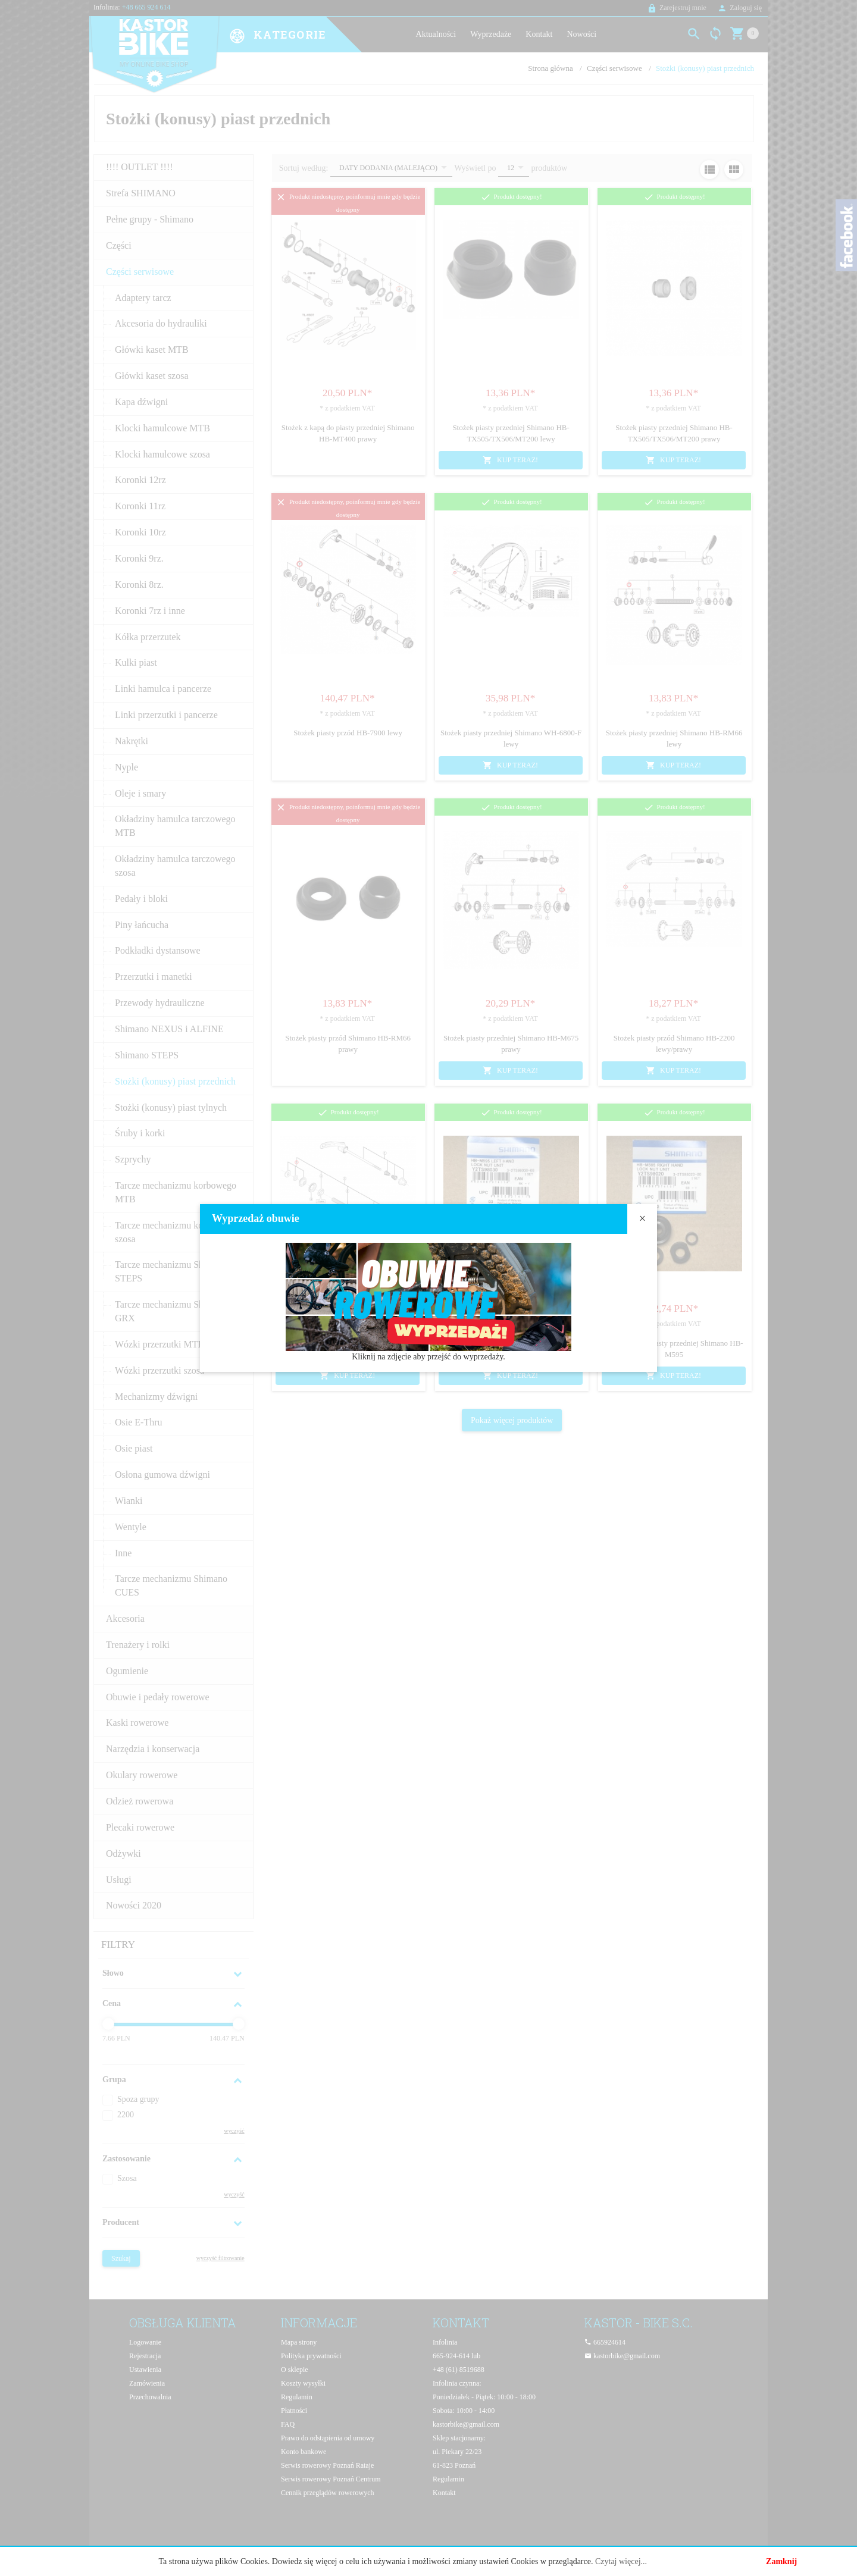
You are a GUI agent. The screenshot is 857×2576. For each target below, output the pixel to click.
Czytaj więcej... (621, 2561)
